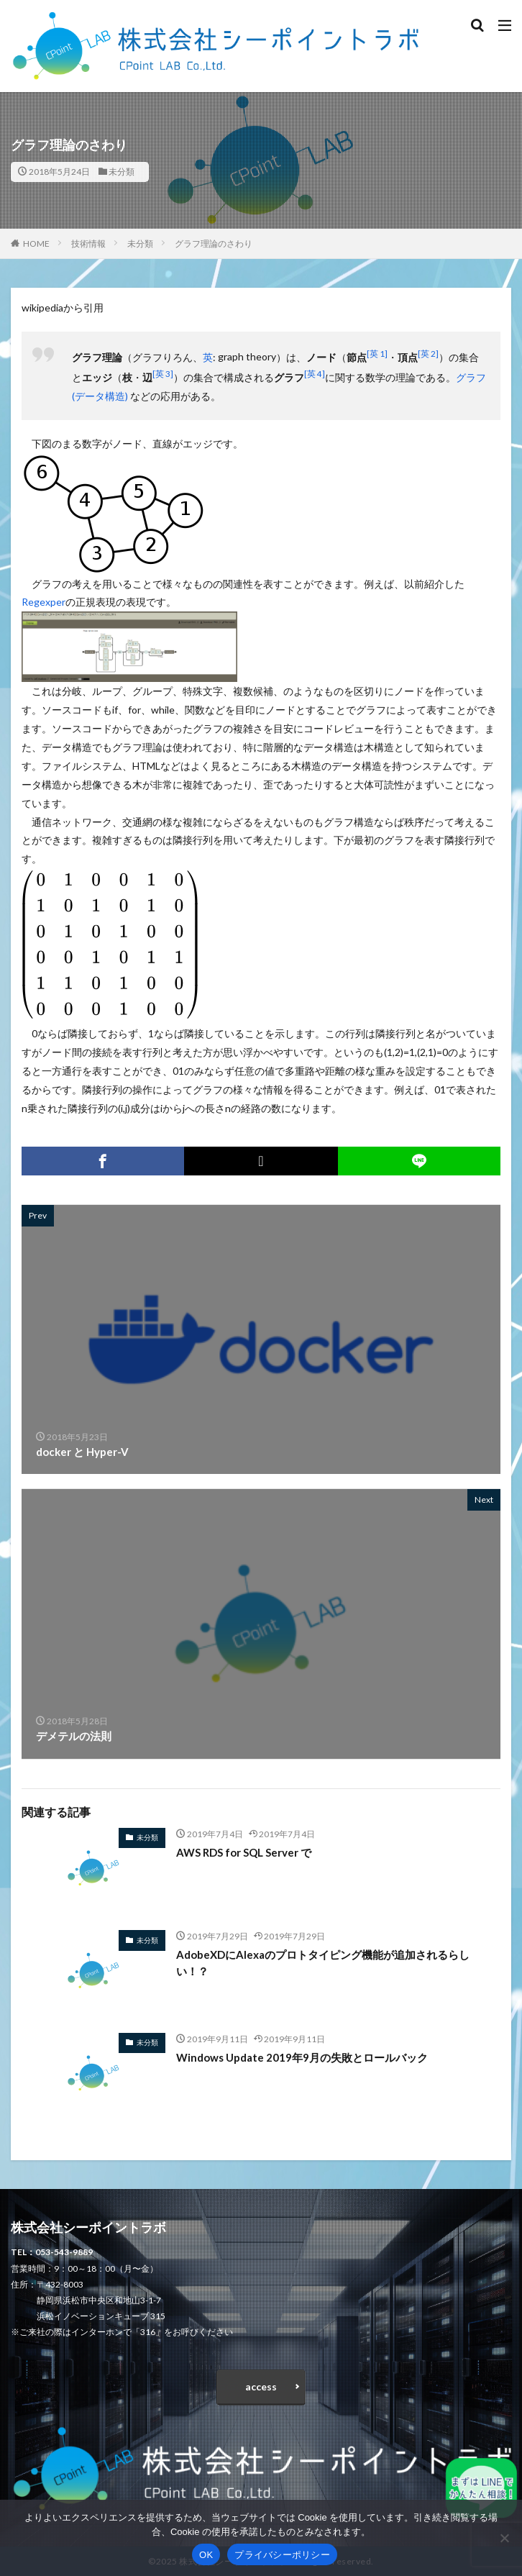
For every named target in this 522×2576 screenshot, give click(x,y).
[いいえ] (504, 2538)
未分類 (121, 171)
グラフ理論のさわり (213, 243)
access (261, 2386)
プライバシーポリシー (282, 2554)
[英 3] (162, 373)
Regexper (43, 602)
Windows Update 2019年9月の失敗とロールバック (302, 2057)
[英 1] (377, 353)
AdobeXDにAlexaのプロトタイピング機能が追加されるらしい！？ (323, 1962)
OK (206, 2554)
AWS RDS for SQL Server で (243, 1852)
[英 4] (314, 373)
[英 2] (428, 353)
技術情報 (88, 243)
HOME (36, 243)
